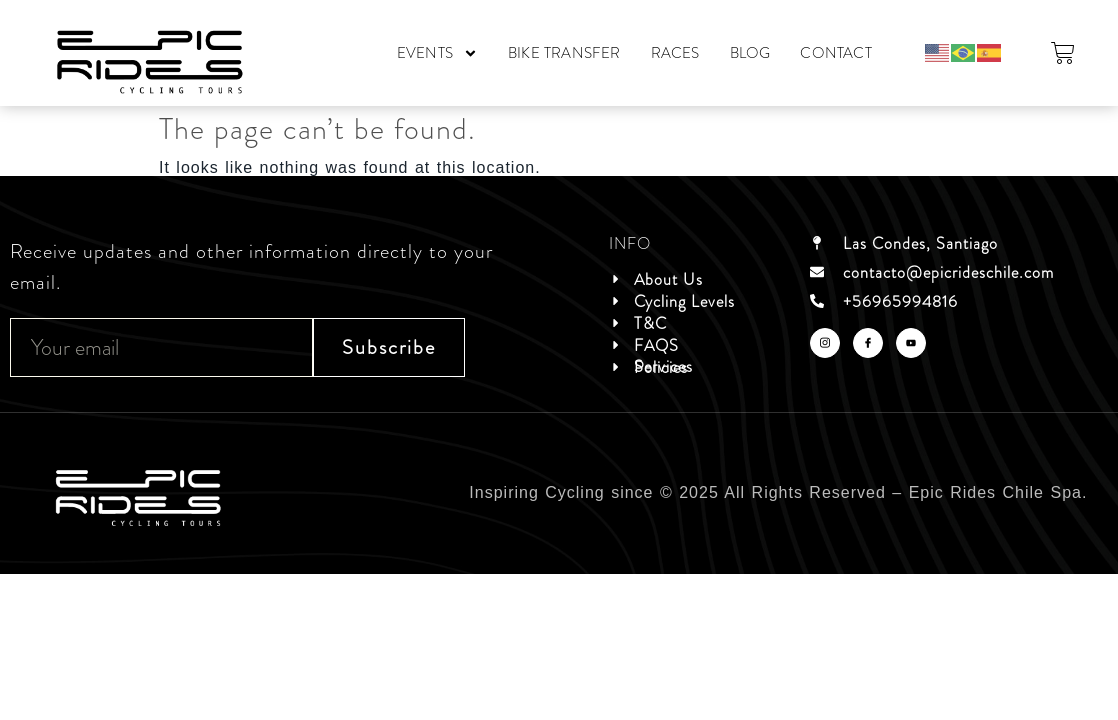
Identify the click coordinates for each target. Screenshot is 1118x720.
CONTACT (835, 53)
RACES (675, 53)
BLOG (750, 53)
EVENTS (437, 53)
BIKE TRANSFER (564, 53)
